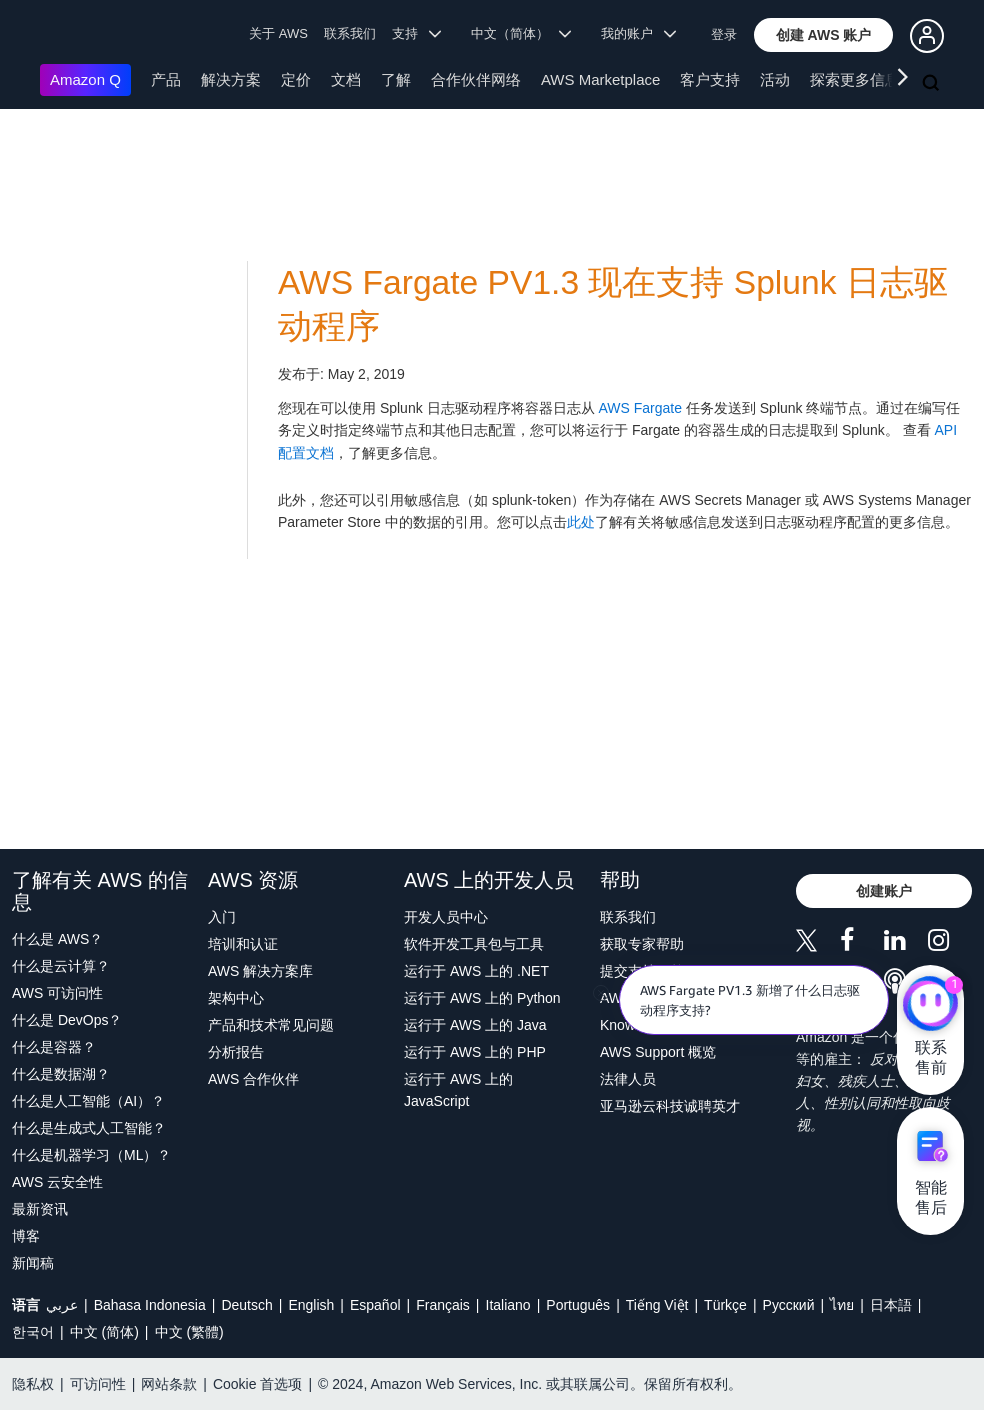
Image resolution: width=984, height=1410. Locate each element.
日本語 (891, 1305)
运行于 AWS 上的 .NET (476, 971)
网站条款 (169, 1384)
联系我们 (350, 33)
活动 (775, 79)
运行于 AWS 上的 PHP (475, 1052)
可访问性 (98, 1384)
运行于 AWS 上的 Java (475, 1025)
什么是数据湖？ (61, 1074)
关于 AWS (278, 33)
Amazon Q (85, 79)
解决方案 (231, 79)
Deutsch (246, 1305)
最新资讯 (40, 1209)
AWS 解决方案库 (260, 971)
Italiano (508, 1305)
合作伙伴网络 (476, 79)
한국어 (33, 1332)
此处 (581, 522)
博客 (26, 1236)
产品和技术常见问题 (271, 1025)
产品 (166, 79)
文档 (346, 79)
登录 (724, 34)
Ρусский (789, 1305)
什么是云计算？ (61, 966)
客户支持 (710, 79)
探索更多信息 (855, 79)
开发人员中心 (446, 917)
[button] (824, 35)
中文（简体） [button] (521, 33)
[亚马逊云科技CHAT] (930, 1005)
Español (375, 1305)
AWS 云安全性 (57, 1182)
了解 (396, 79)
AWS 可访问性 (57, 993)
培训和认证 (243, 944)
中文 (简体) (104, 1332)
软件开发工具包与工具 (474, 944)
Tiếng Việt (657, 1305)
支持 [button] (416, 33)
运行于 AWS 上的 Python (482, 998)
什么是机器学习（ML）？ (91, 1155)
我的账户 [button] (638, 33)
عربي (62, 1305)
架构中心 (236, 998)
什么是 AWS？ (57, 939)
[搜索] (933, 84)
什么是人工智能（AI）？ (88, 1101)
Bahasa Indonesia (150, 1305)
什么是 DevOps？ (67, 1020)
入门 (222, 917)
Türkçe (725, 1305)
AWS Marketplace (600, 79)
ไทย (842, 1305)
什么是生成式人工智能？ (89, 1128)
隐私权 (33, 1384)
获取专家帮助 (642, 944)
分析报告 (236, 1052)
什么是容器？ (54, 1047)
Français (443, 1305)
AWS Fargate (640, 408)
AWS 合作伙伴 (253, 1079)
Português (578, 1305)
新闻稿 (33, 1263)
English (311, 1305)
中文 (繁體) (189, 1332)
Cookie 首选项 (257, 1384)
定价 (296, 79)
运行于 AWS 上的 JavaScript (458, 1090)
